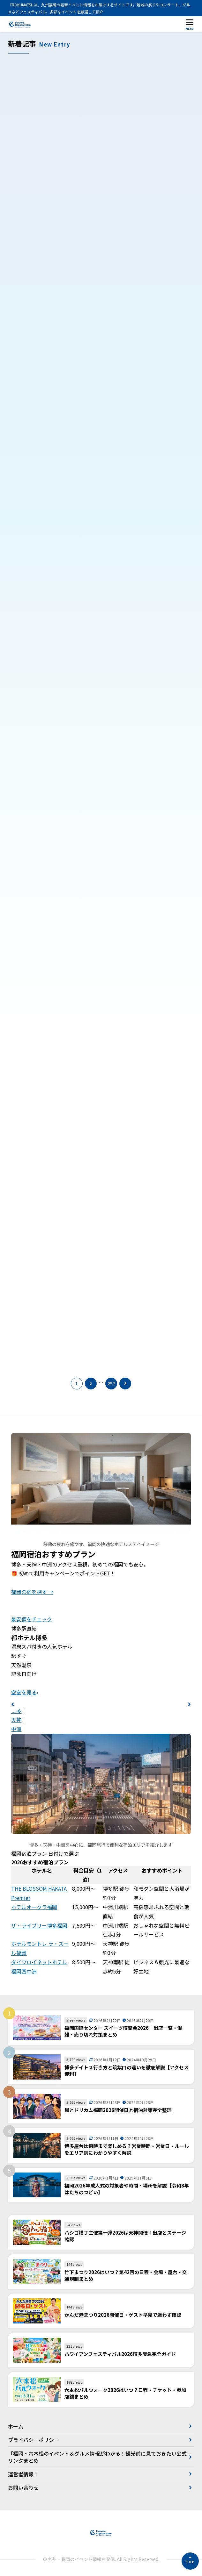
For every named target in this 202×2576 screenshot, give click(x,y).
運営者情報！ (23, 2474)
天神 (16, 1719)
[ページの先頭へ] (190, 2561)
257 (111, 1383)
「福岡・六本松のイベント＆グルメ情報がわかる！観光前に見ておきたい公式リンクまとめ (97, 2457)
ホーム (15, 2426)
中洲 (16, 1729)
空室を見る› (24, 1692)
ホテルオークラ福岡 (34, 1907)
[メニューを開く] (190, 24)
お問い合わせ (23, 2487)
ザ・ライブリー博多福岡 (39, 1925)
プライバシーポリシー (33, 2440)
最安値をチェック (31, 1619)
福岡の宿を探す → (32, 1591)
